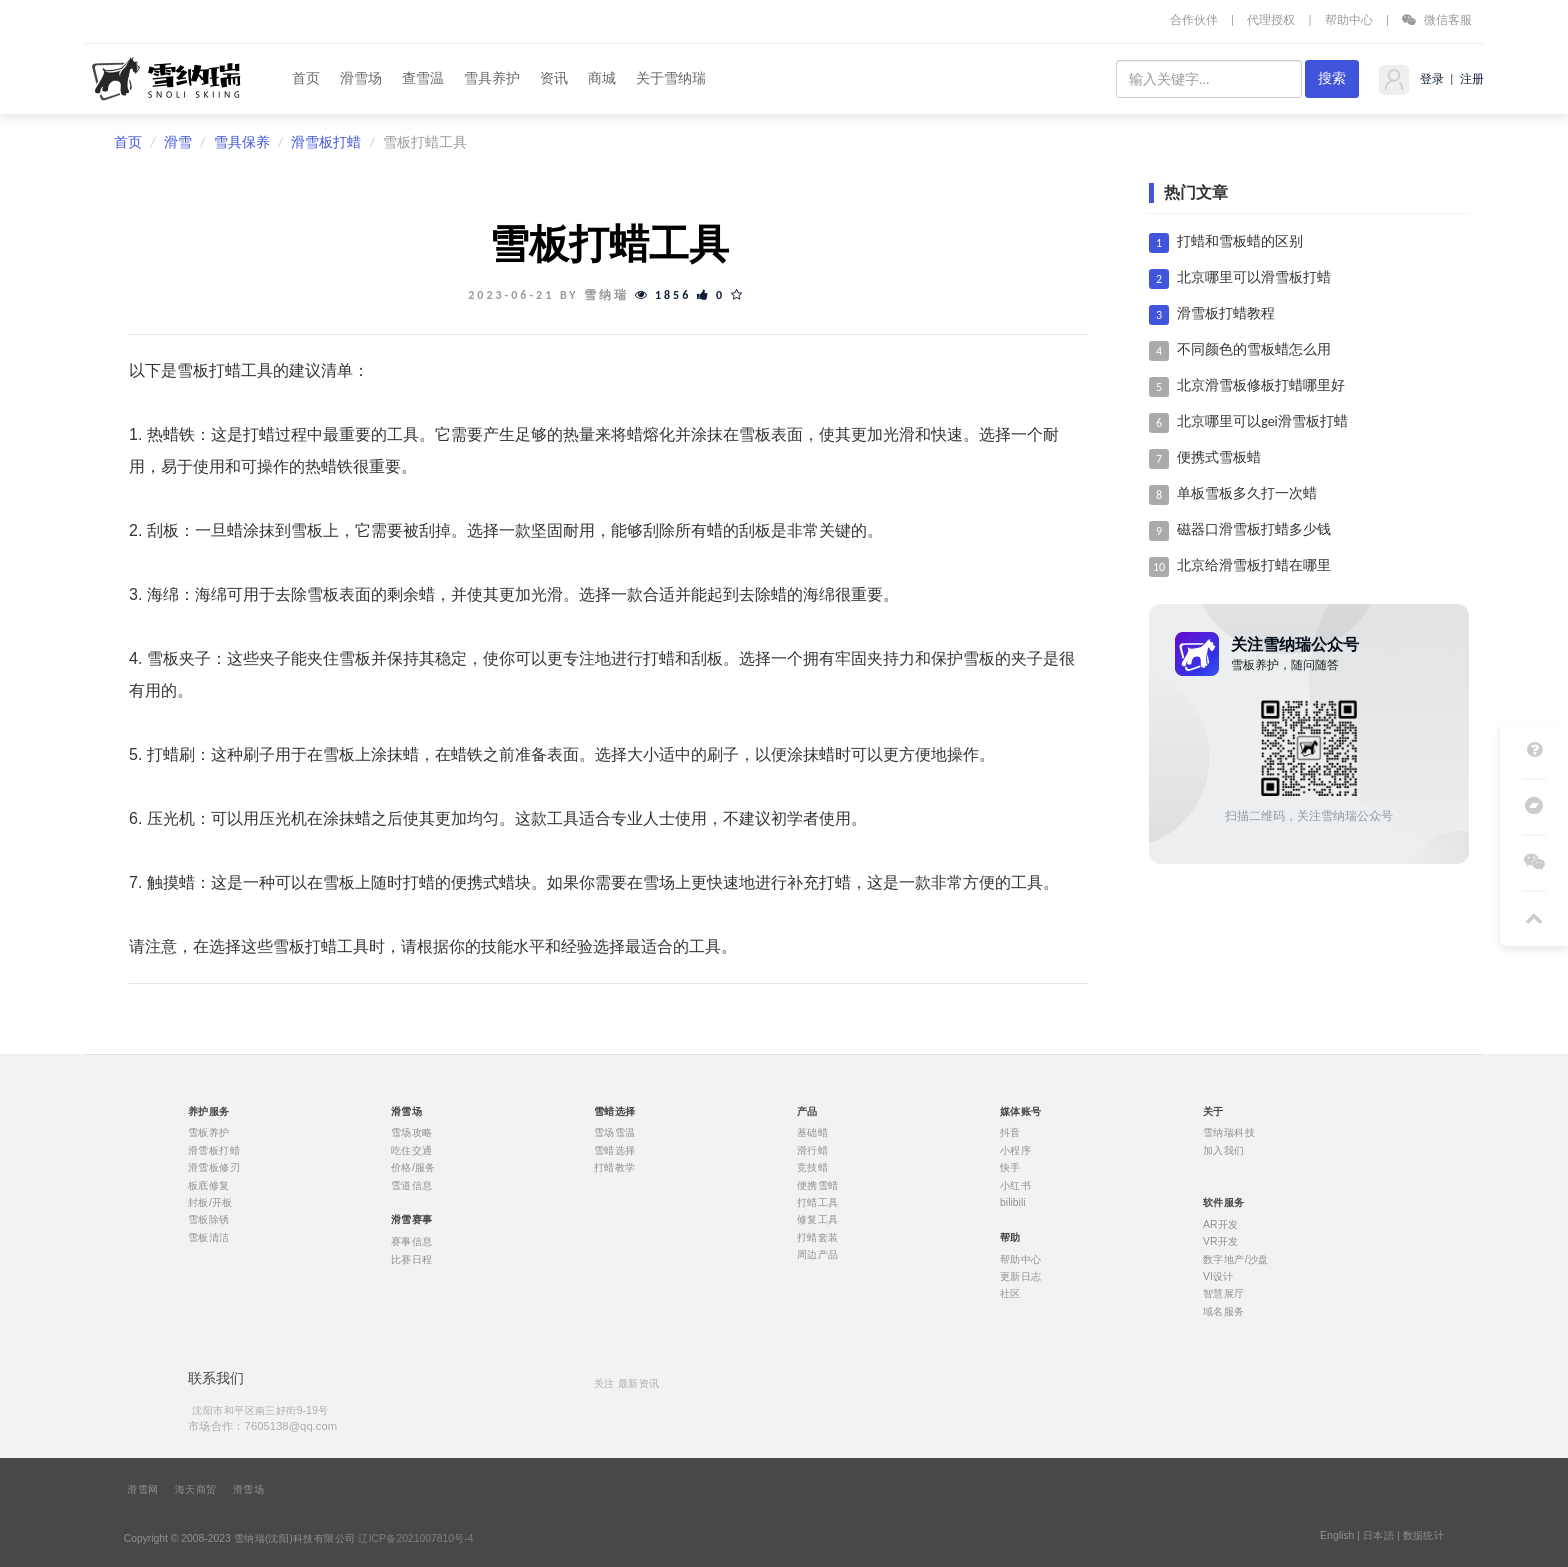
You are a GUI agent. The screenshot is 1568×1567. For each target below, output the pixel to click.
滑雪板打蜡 (326, 142)
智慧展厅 (1224, 1294)
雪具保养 (242, 142)
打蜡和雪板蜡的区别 (1240, 241)
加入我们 (1224, 1150)
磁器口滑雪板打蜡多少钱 (1254, 529)
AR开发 (1220, 1224)
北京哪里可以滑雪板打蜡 (1254, 277)
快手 (1010, 1168)
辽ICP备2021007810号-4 (415, 1539)
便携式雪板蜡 (1219, 457)
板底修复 (209, 1185)
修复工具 (818, 1220)
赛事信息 (412, 1242)
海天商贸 (196, 1490)
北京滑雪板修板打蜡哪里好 (1261, 385)
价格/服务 (413, 1168)
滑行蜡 (812, 1150)
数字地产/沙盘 (1236, 1259)
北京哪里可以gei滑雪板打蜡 (1262, 421)
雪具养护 (492, 78)
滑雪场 (361, 78)
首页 (306, 78)
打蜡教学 (615, 1168)
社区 (1010, 1294)
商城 (602, 78)
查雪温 (423, 78)
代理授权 (1271, 19)
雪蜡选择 (615, 1150)
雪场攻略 (412, 1133)
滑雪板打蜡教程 (1226, 313)
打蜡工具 (818, 1203)
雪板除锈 (209, 1220)
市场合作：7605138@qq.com (262, 1425)
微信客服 (1437, 19)
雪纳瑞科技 (1229, 1133)
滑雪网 (142, 1490)
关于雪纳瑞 (671, 78)
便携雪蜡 (818, 1185)
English (1337, 1536)
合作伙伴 (1194, 19)
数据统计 (1424, 1536)
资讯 (554, 78)
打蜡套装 (818, 1237)
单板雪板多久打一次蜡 (1247, 493)
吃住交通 (412, 1150)
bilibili (1013, 1203)
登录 (1430, 79)
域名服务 (1224, 1311)
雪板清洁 (209, 1237)
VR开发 (1220, 1242)
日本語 (1378, 1536)
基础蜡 (812, 1133)
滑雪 (178, 142)
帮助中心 (1349, 19)
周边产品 (818, 1255)
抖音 (1010, 1133)
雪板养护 (209, 1133)
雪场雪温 (615, 1133)
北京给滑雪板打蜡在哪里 (1254, 565)
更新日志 (1021, 1277)
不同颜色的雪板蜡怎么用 (1254, 349)
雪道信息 (412, 1185)
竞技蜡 (812, 1168)
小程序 (1015, 1150)
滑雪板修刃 (214, 1168)
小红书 (1015, 1185)
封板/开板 (210, 1203)
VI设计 (1218, 1277)
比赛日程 (412, 1259)
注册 (1470, 79)
